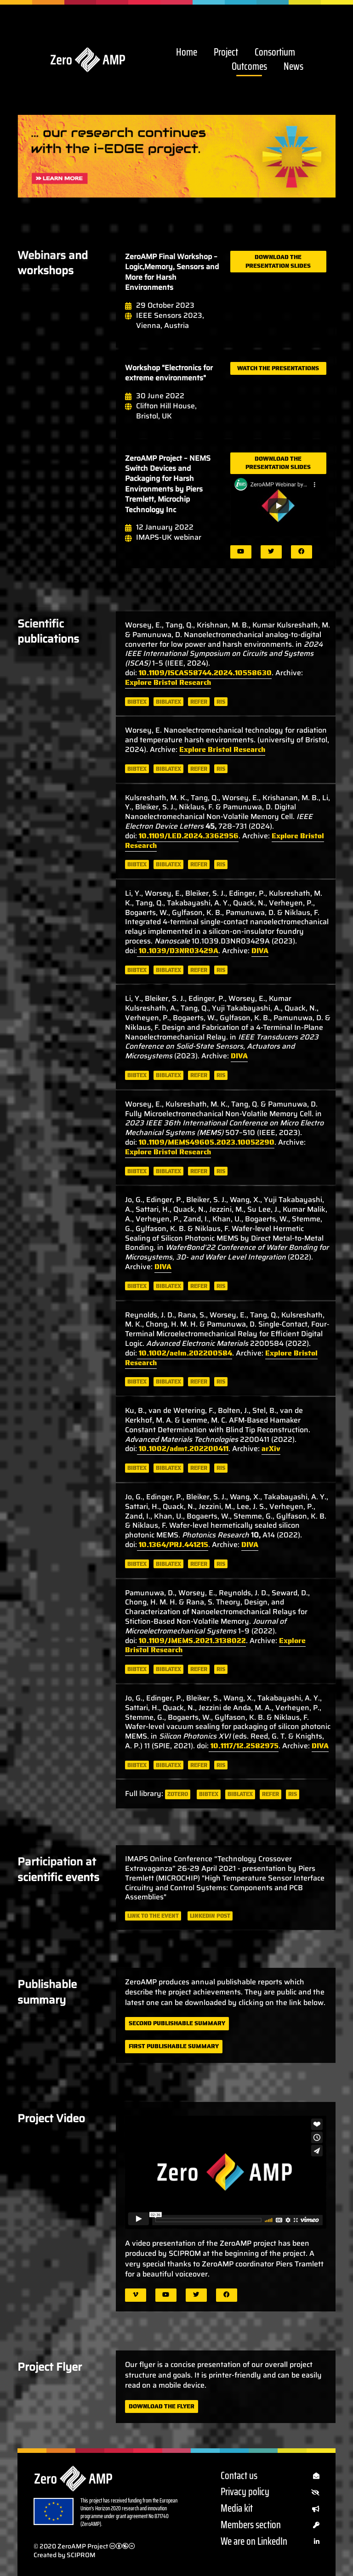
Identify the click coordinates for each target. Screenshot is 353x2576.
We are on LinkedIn (270, 2542)
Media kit (270, 2509)
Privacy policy (270, 2492)
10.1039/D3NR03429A (177, 950)
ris (220, 701)
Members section (270, 2525)
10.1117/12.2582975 (244, 1745)
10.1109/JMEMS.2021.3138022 (191, 1640)
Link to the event (153, 1915)
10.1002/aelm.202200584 (184, 1353)
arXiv (271, 1448)
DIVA (259, 950)
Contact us (270, 2476)
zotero (177, 1794)
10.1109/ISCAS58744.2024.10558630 (204, 672)
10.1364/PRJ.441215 (172, 1544)
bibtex (137, 701)
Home (186, 52)
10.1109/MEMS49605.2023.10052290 (205, 1142)
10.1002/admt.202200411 (182, 1448)
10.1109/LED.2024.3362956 (188, 836)
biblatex (168, 701)
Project (226, 52)
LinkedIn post (210, 1915)
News (293, 67)
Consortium (275, 52)
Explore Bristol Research (168, 682)
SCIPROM (81, 2555)
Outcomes (249, 67)
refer (198, 701)
